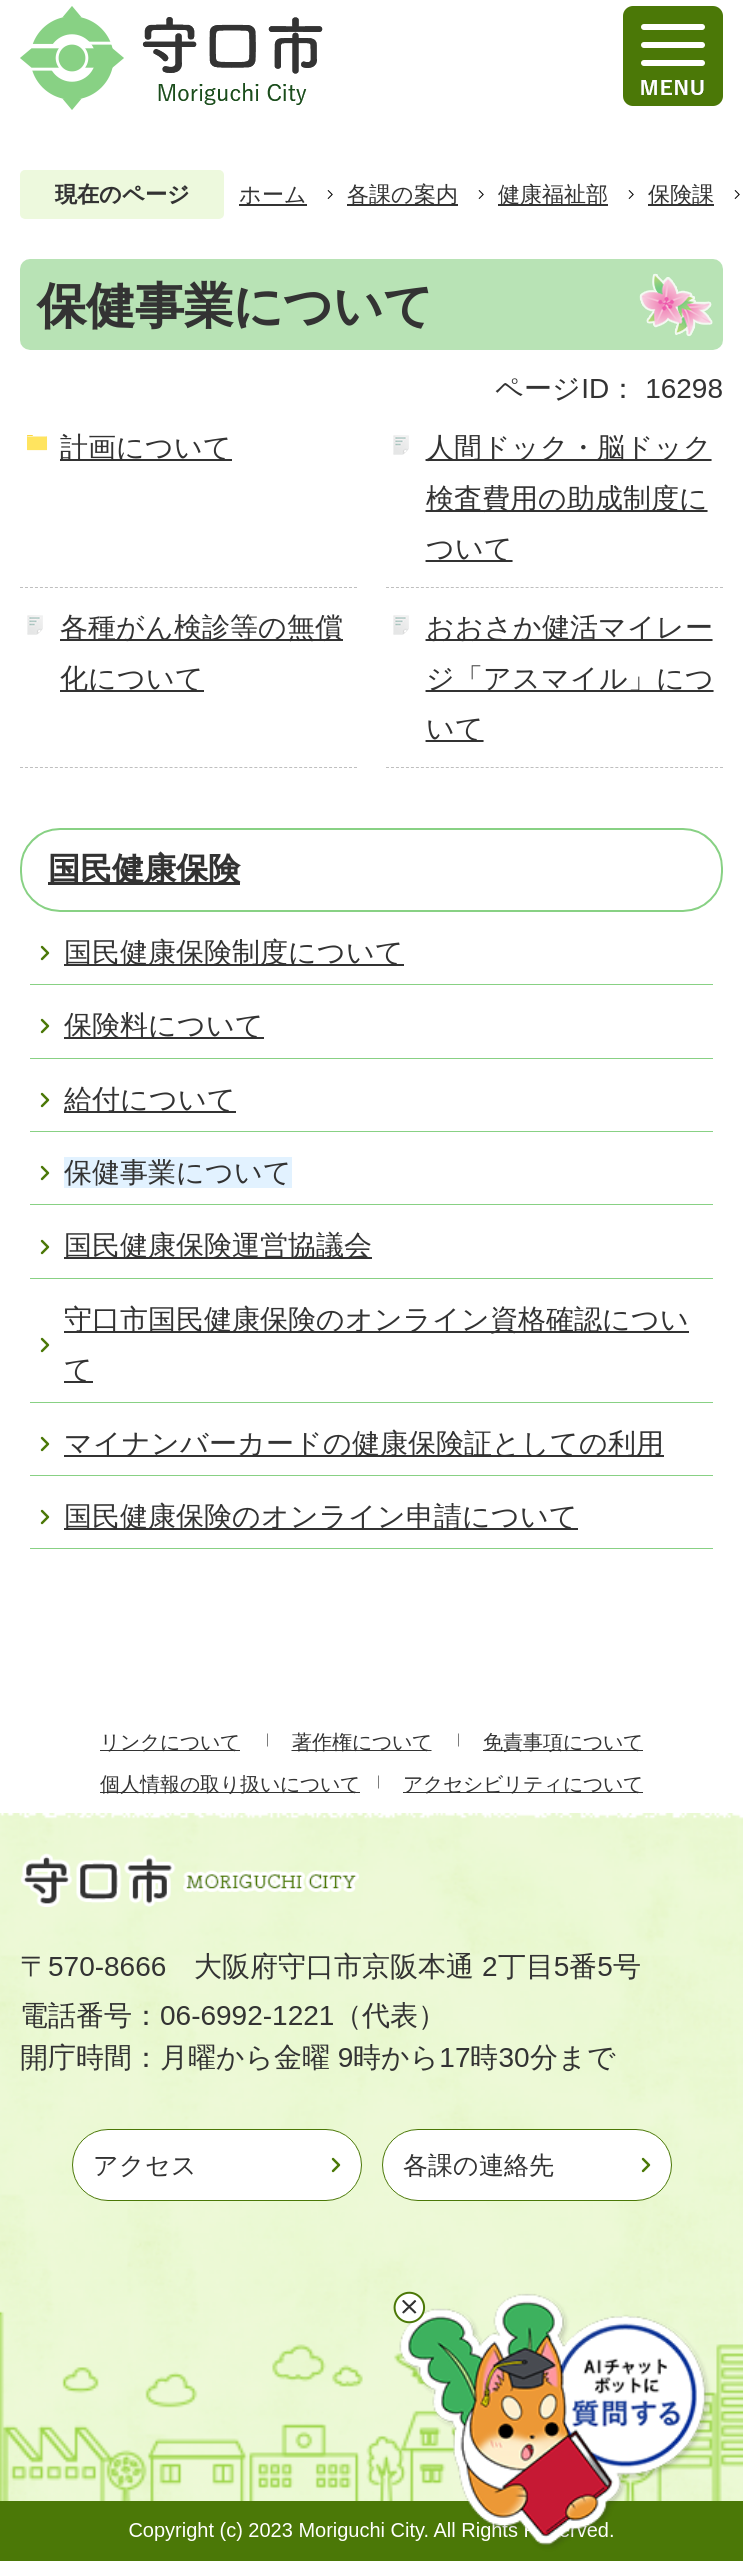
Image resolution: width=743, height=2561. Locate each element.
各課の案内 (402, 194)
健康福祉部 (553, 194)
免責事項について (563, 1742)
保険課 (681, 194)
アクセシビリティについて (523, 1784)
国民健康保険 (144, 869)
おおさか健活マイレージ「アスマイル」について (570, 678)
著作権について (362, 1742)
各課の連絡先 (478, 2165)
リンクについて (170, 1742)
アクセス (145, 2165)
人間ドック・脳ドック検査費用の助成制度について (569, 498)
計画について (146, 447)
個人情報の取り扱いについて (230, 1784)
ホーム (273, 194)
